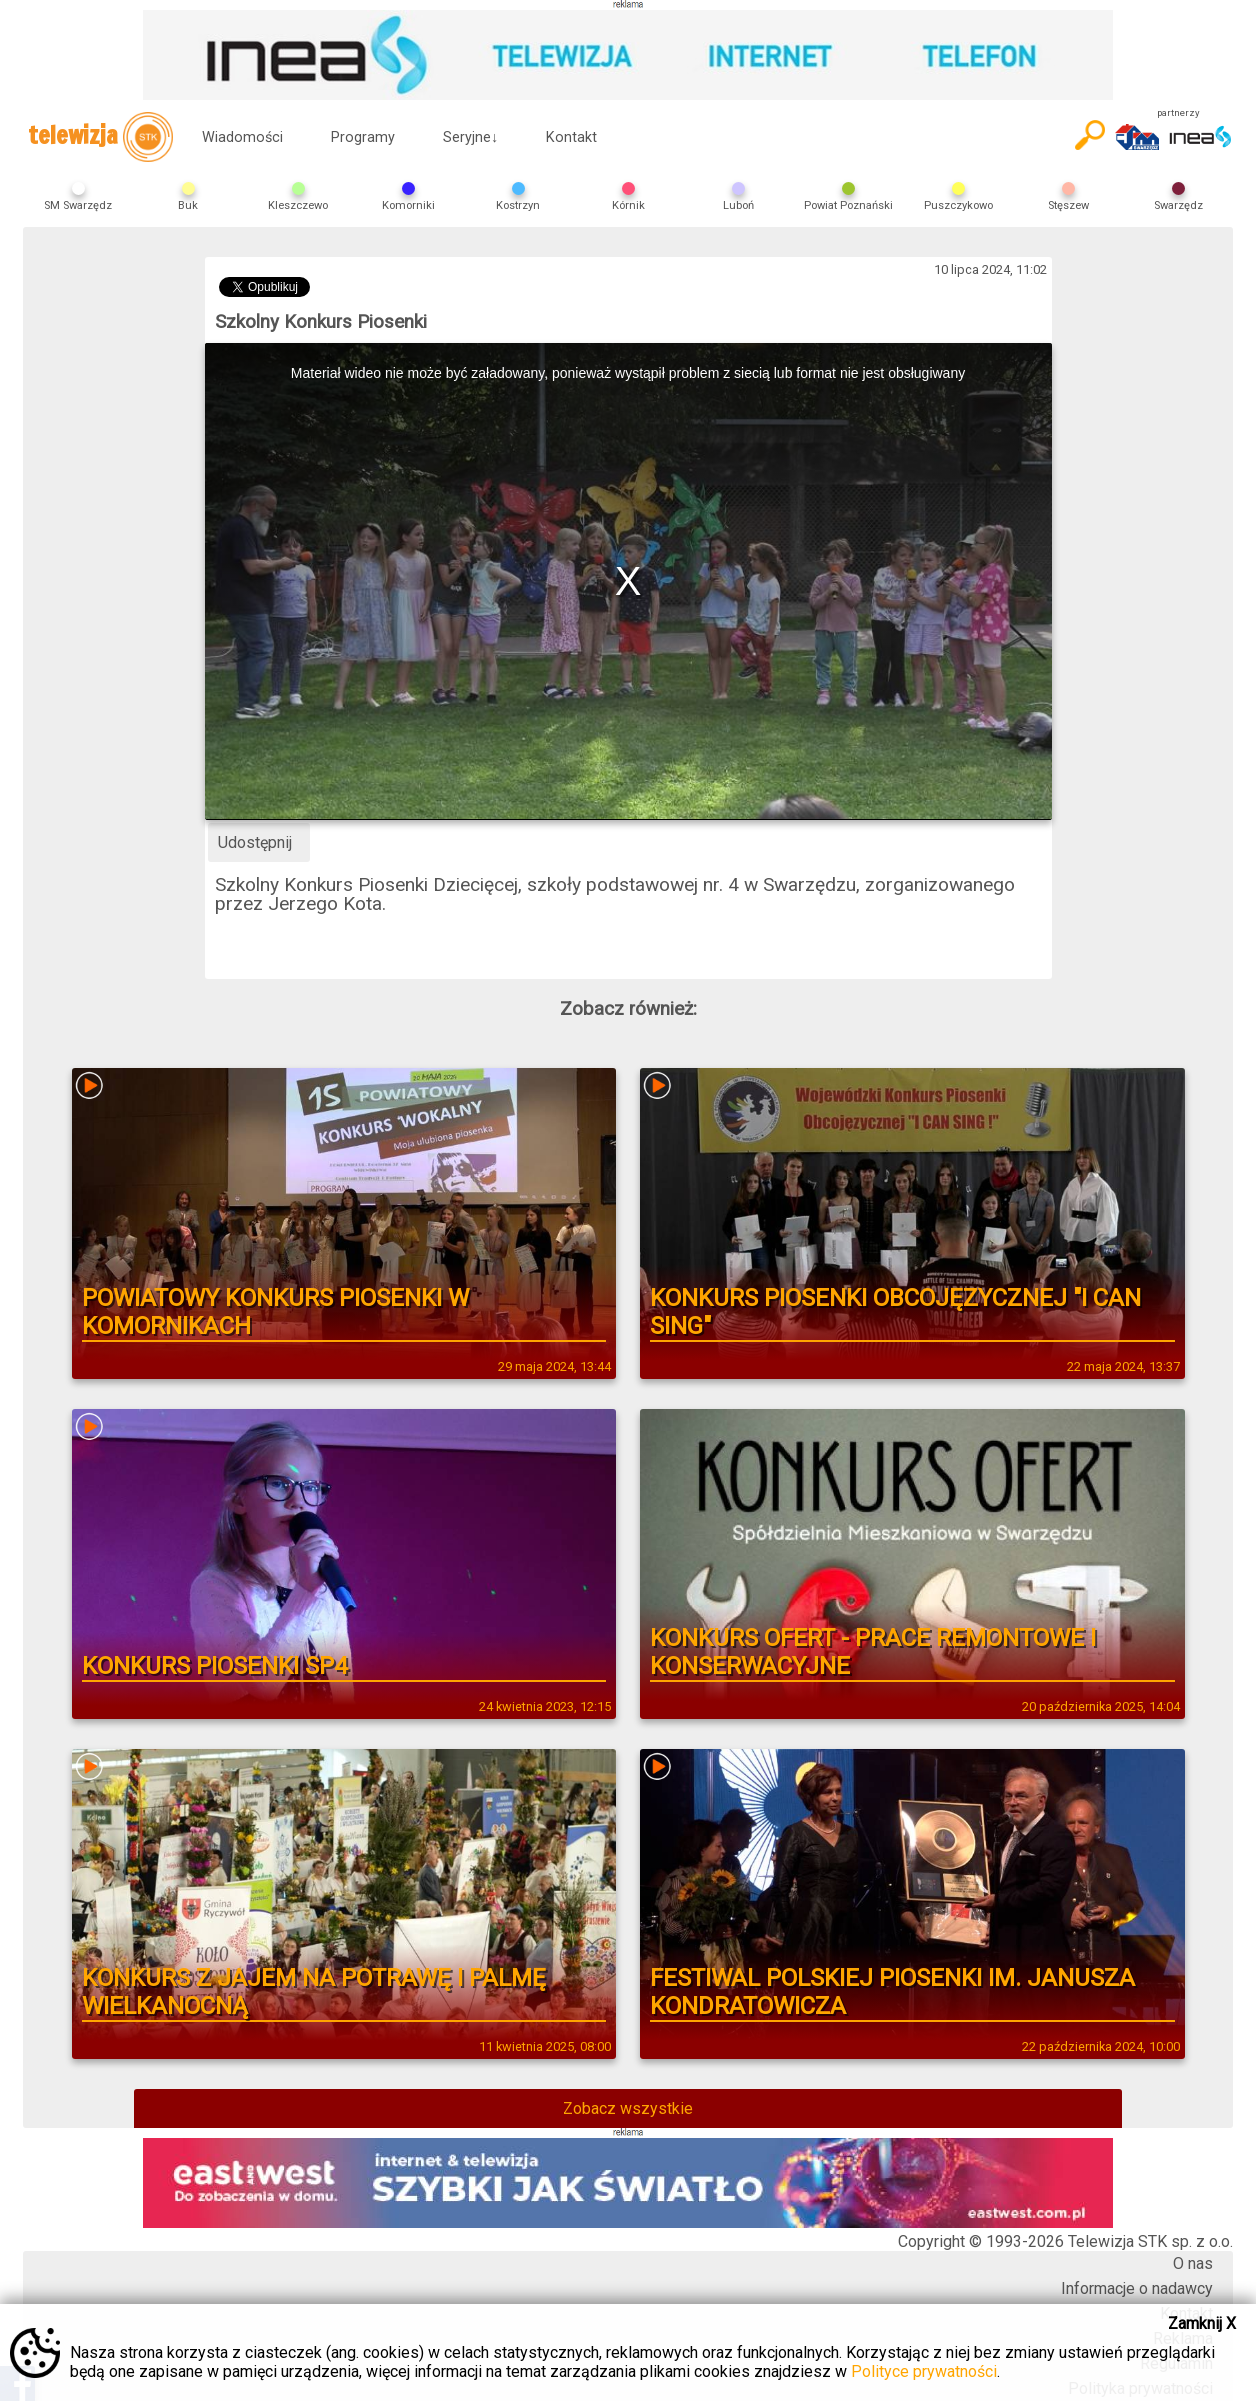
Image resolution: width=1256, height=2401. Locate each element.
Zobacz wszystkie (628, 2108)
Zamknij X (1202, 2323)
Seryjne (470, 137)
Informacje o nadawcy (1137, 2288)
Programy (363, 137)
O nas (1193, 2263)
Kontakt (571, 137)
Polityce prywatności (924, 2371)
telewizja (100, 137)
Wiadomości (242, 137)
